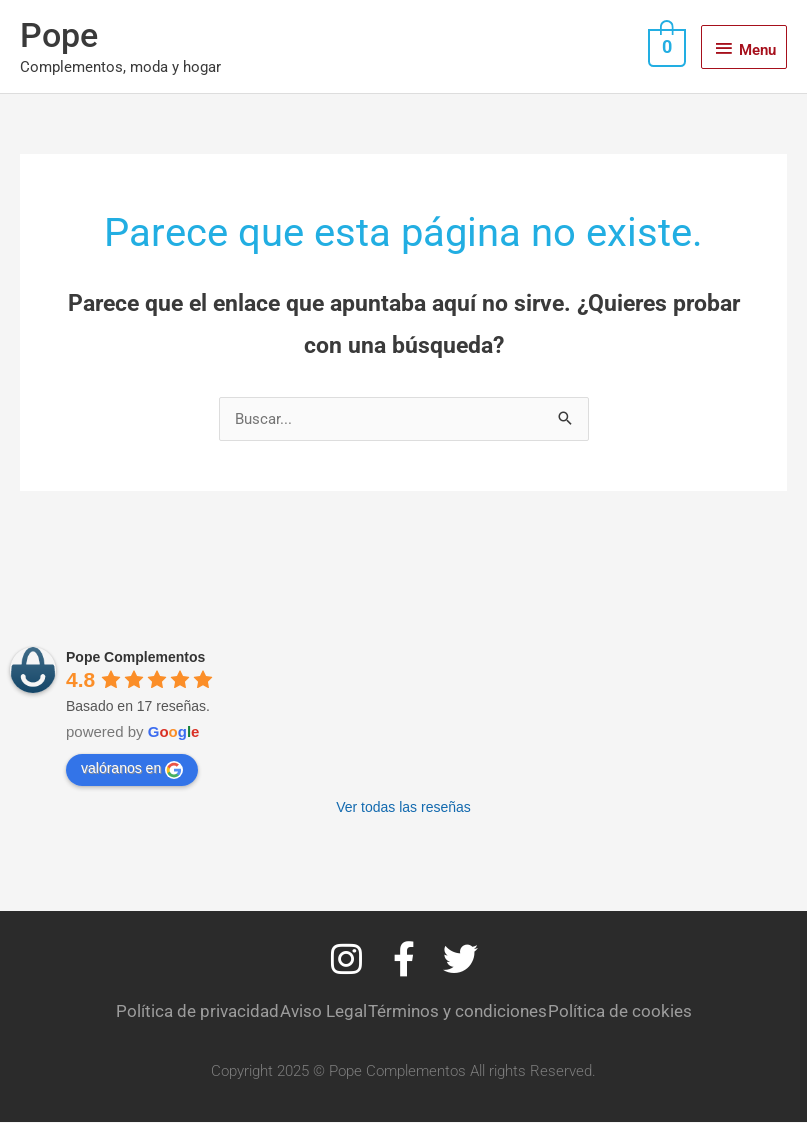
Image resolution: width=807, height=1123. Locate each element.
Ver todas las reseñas (403, 808)
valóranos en (132, 770)
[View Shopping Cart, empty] (665, 47)
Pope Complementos (135, 658)
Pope (60, 35)
